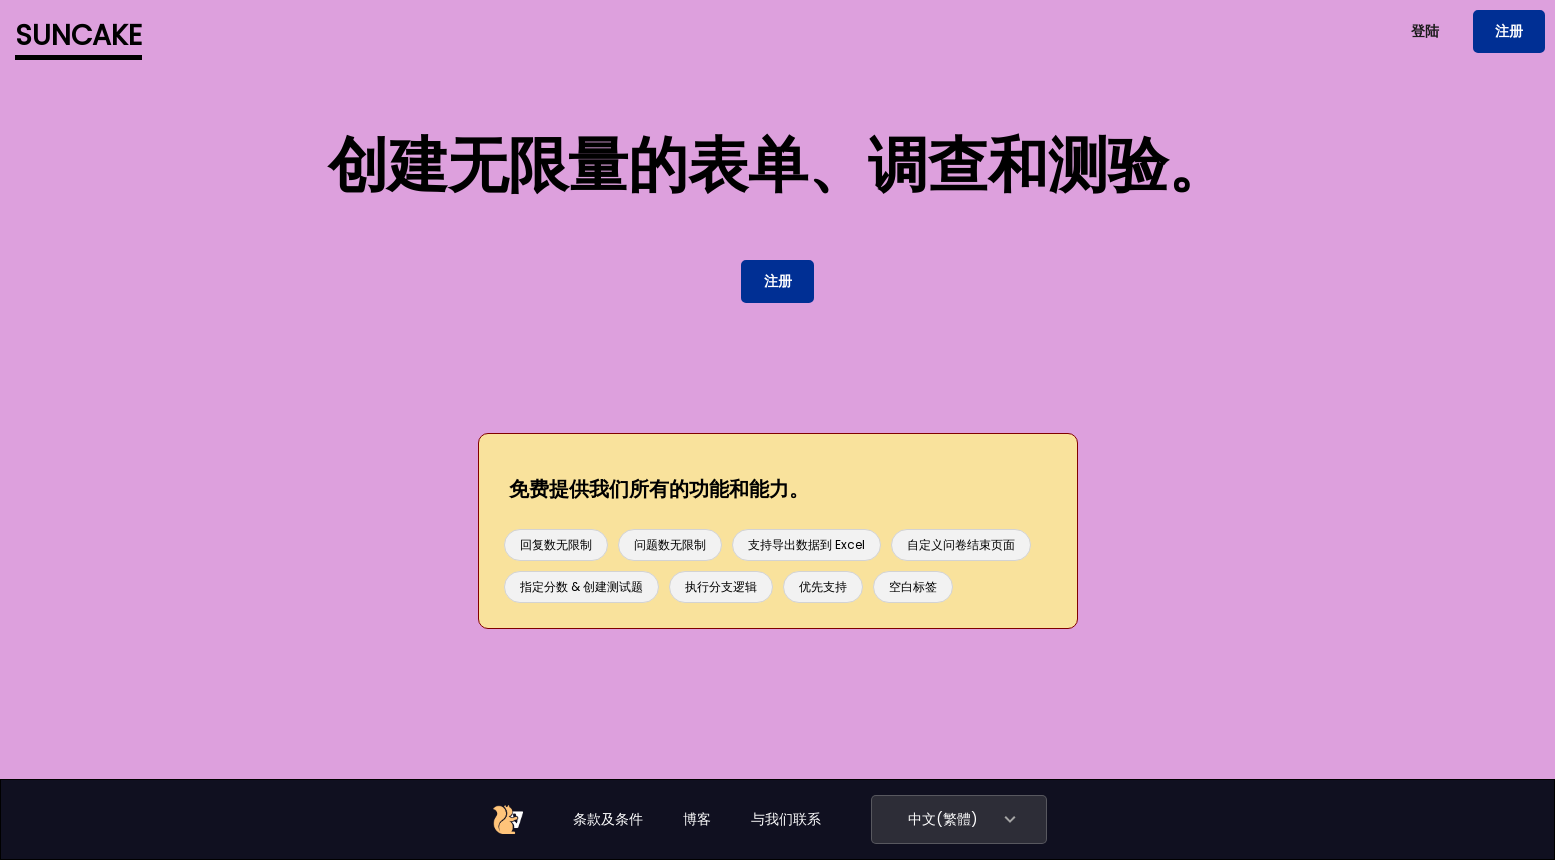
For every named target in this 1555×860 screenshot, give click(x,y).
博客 (697, 819)
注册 (1509, 31)
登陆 (1425, 31)
